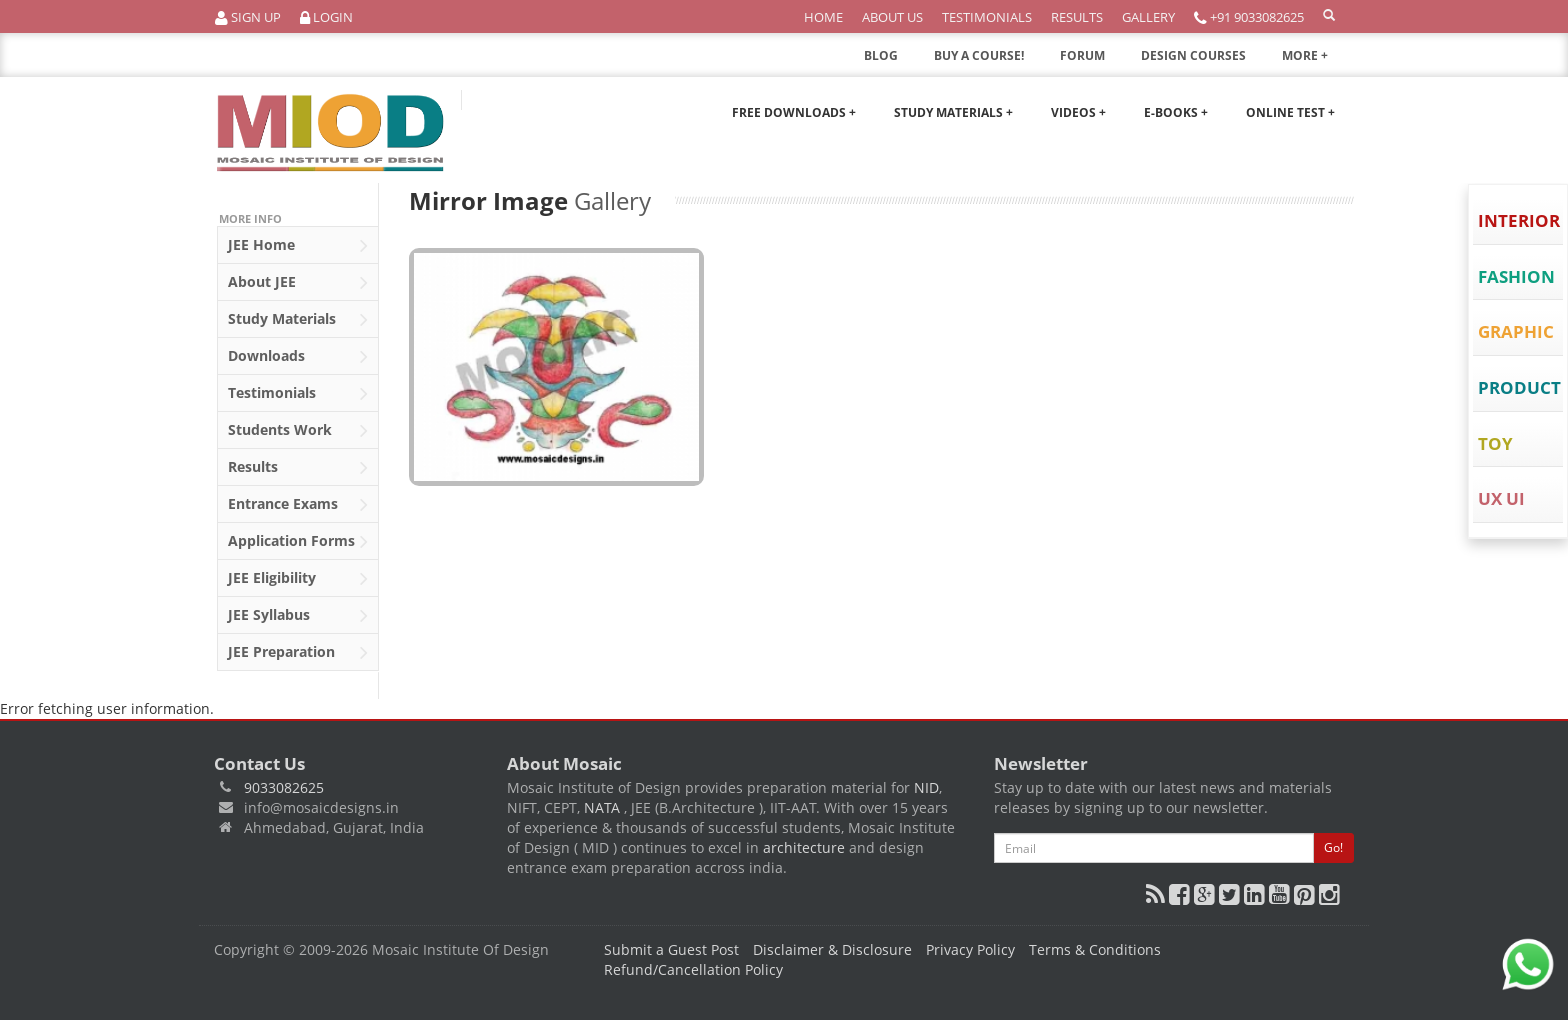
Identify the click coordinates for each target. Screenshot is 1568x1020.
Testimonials (987, 17)
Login (326, 17)
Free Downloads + (794, 112)
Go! (1333, 847)
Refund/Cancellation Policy (693, 969)
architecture (804, 847)
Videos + (1078, 112)
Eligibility (298, 579)
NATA (604, 807)
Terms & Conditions (1095, 949)
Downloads (298, 357)
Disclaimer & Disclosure (832, 949)
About (298, 283)
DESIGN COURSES (1193, 55)
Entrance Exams (298, 505)
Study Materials (298, 320)
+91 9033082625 (1249, 17)
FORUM (1082, 55)
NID (926, 787)
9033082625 (284, 787)
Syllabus (298, 616)
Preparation (298, 653)
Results (1077, 17)
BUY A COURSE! (979, 55)
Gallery (1148, 17)
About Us (892, 17)
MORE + (1318, 61)
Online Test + (1290, 112)
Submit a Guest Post (671, 949)
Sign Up (248, 17)
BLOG (881, 55)
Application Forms (298, 542)
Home (823, 17)
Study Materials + (953, 112)
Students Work (298, 431)
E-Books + (1176, 112)
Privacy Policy (970, 949)
